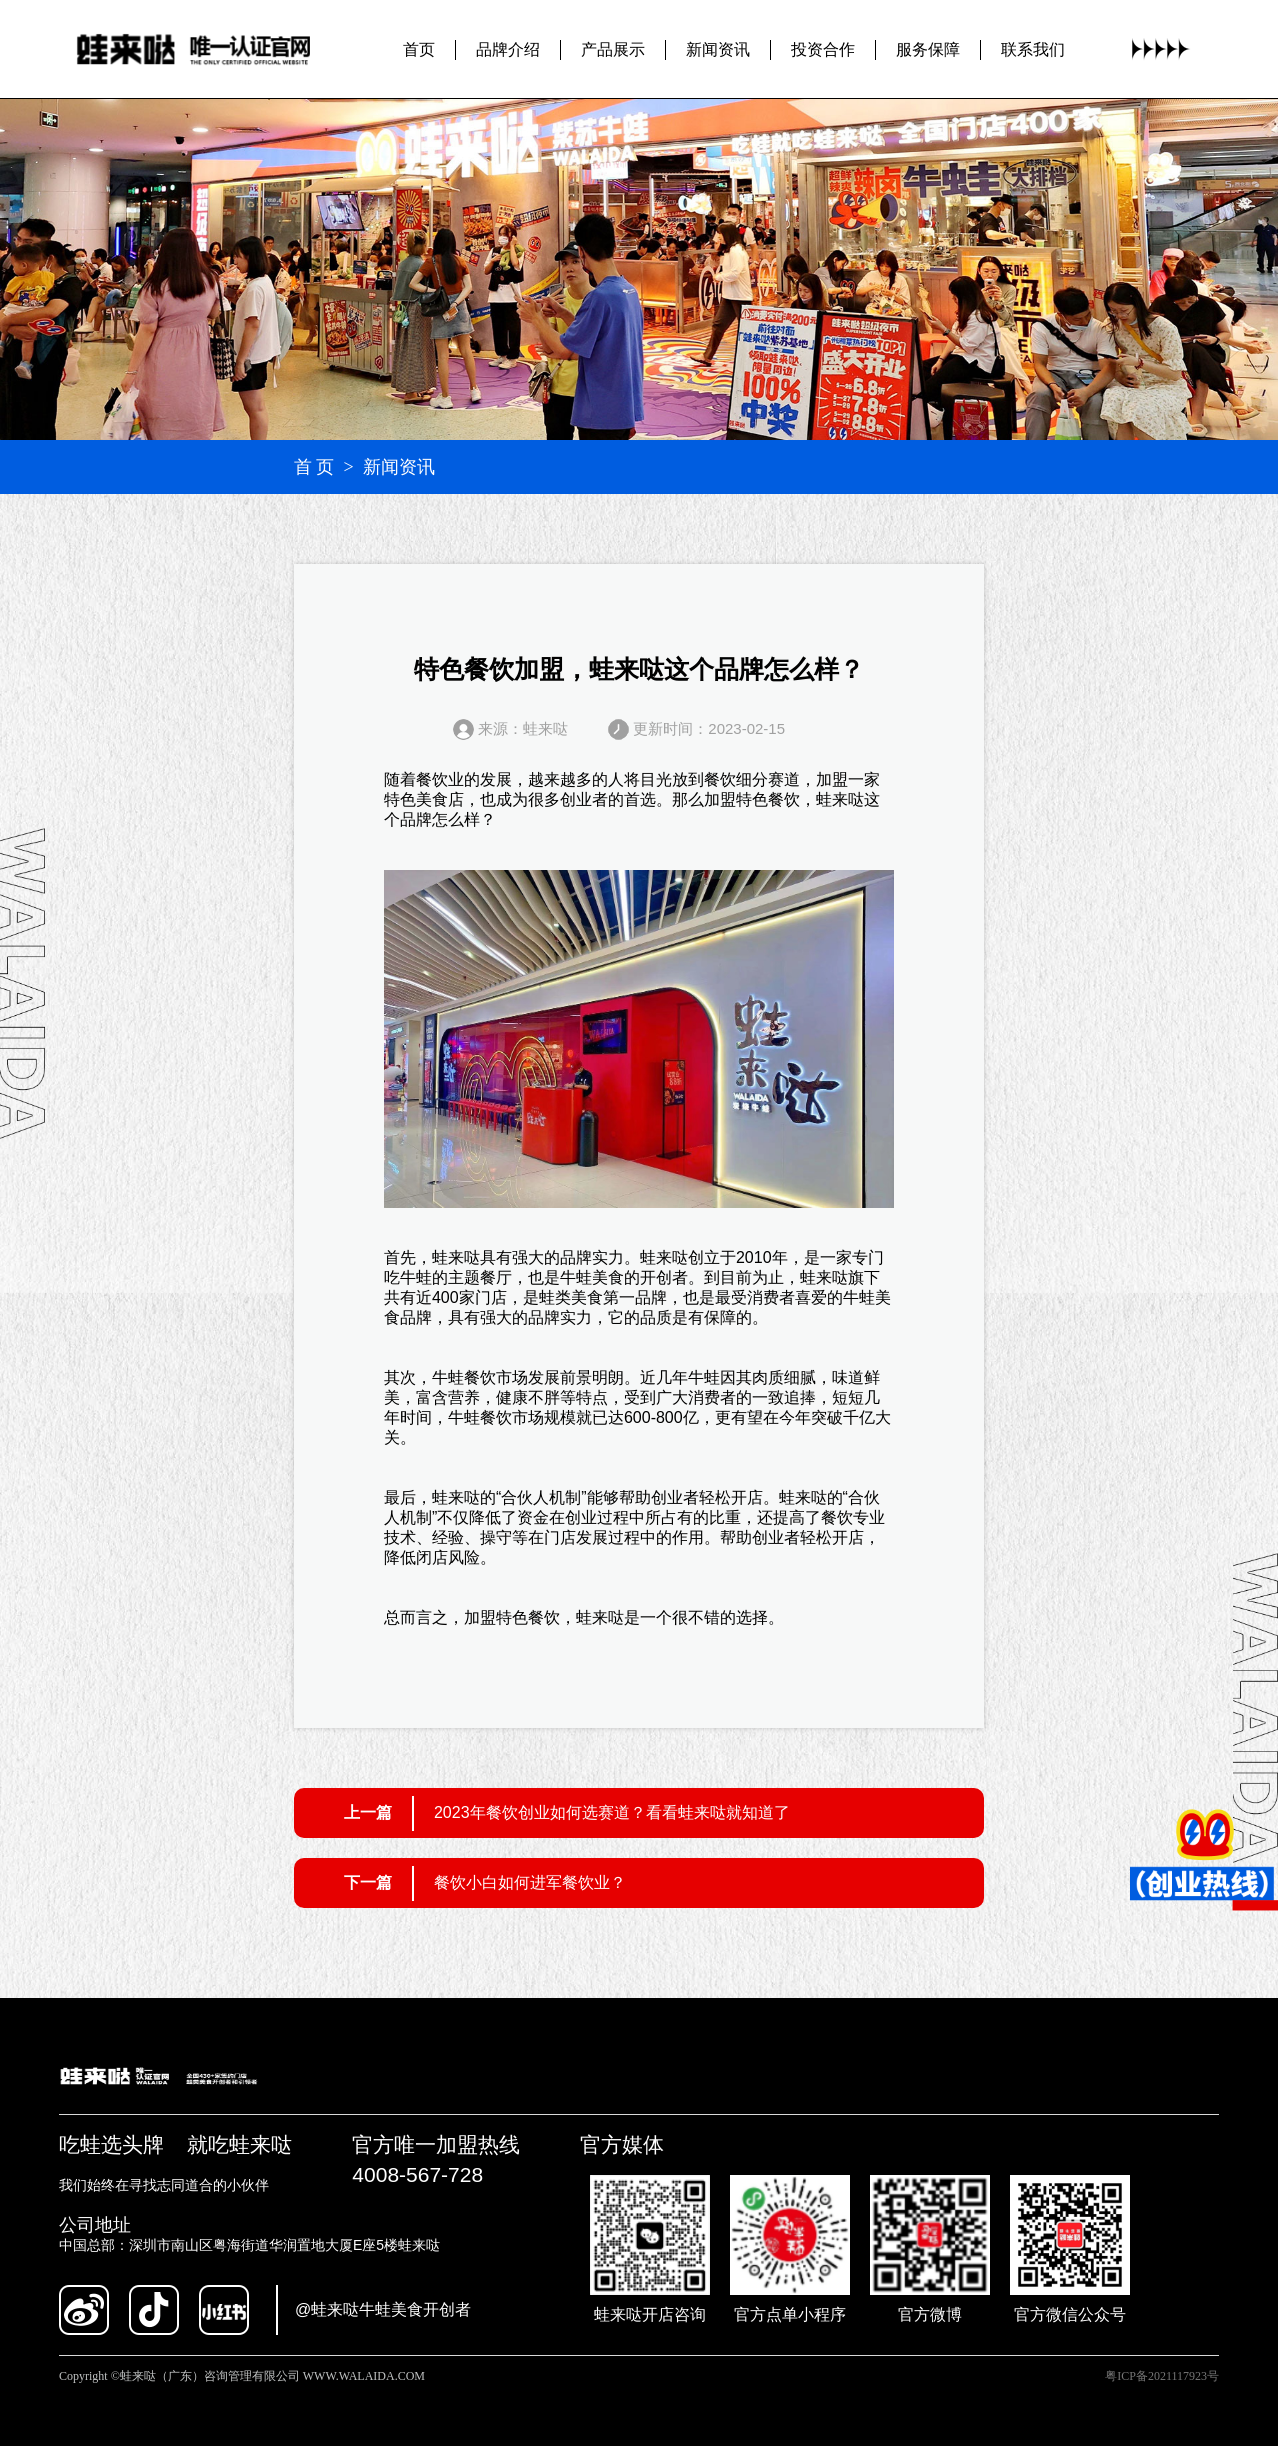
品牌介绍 (508, 49)
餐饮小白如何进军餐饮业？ (530, 1882)
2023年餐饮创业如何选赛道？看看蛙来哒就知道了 (612, 1812)
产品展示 (613, 49)
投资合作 (823, 49)
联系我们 (1033, 49)
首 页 (314, 467)
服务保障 (928, 49)
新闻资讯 (718, 49)
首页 (419, 49)
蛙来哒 (840, 799)
